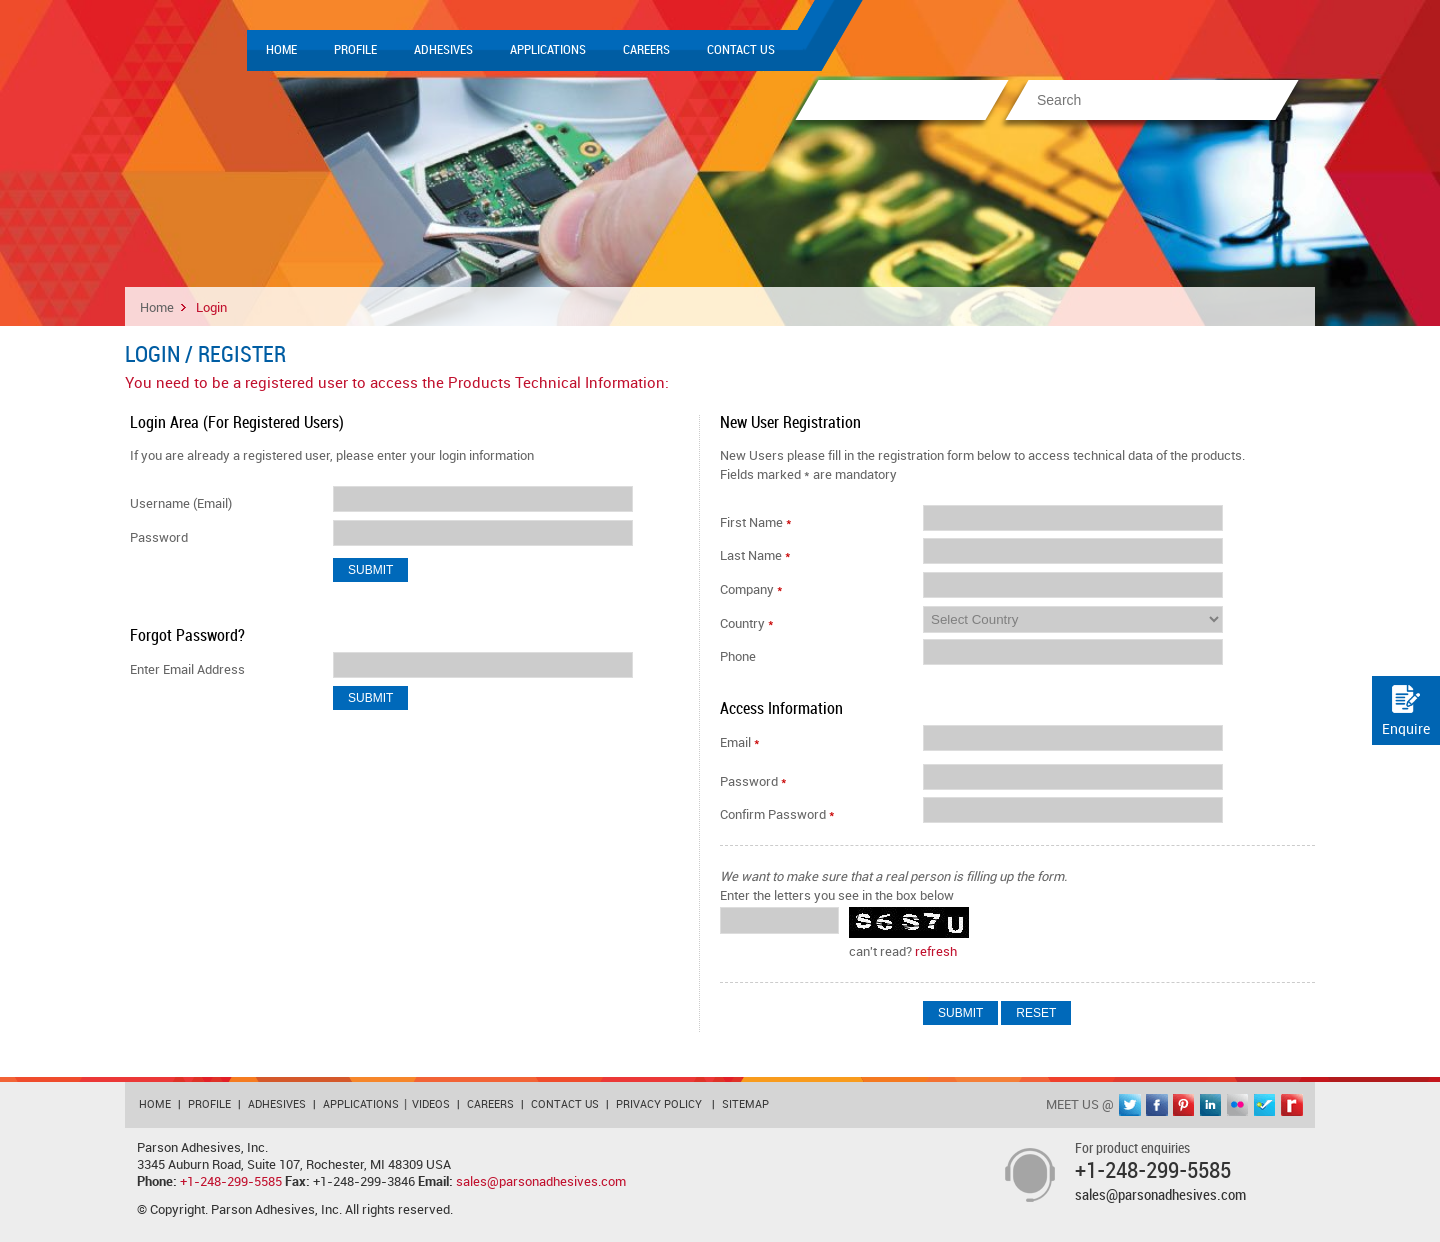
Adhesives (443, 50)
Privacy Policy (659, 1105)
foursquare (1265, 1105)
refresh (936, 952)
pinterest (1184, 1105)
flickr (1238, 1105)
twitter (1130, 1105)
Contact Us (741, 50)
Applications (548, 50)
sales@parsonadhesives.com (541, 1182)
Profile (355, 50)
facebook (1157, 1105)
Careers (646, 50)
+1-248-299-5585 (231, 1182)
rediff (1292, 1105)
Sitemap (745, 1105)
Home (281, 50)
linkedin (1211, 1105)
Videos (431, 1105)
